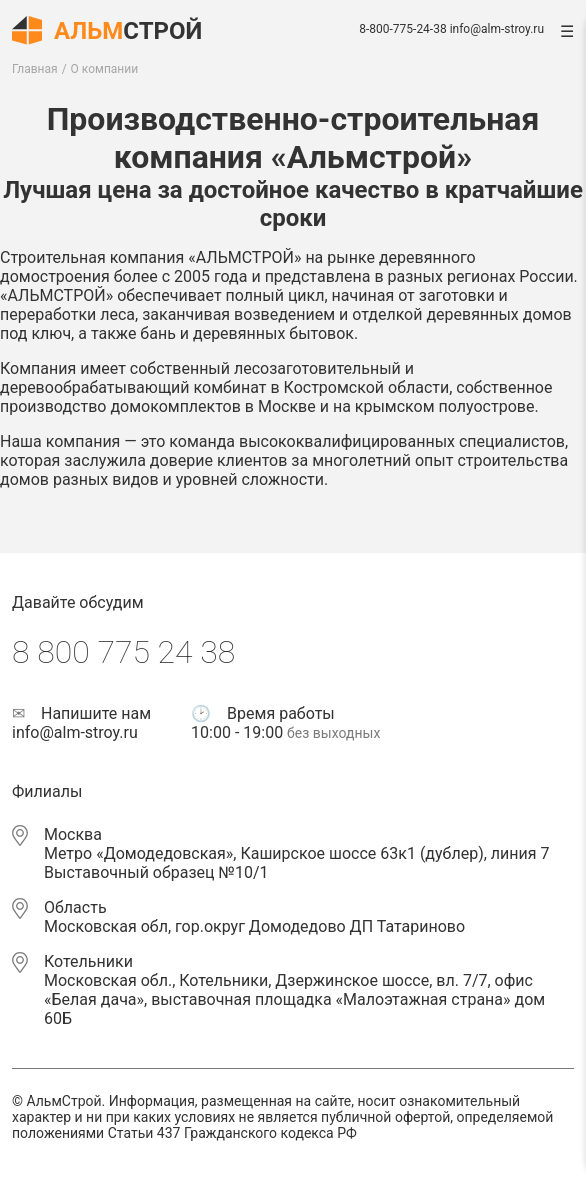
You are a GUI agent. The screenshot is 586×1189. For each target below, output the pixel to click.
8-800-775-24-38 (402, 29)
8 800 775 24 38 (123, 652)
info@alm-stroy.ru (497, 29)
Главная (35, 69)
